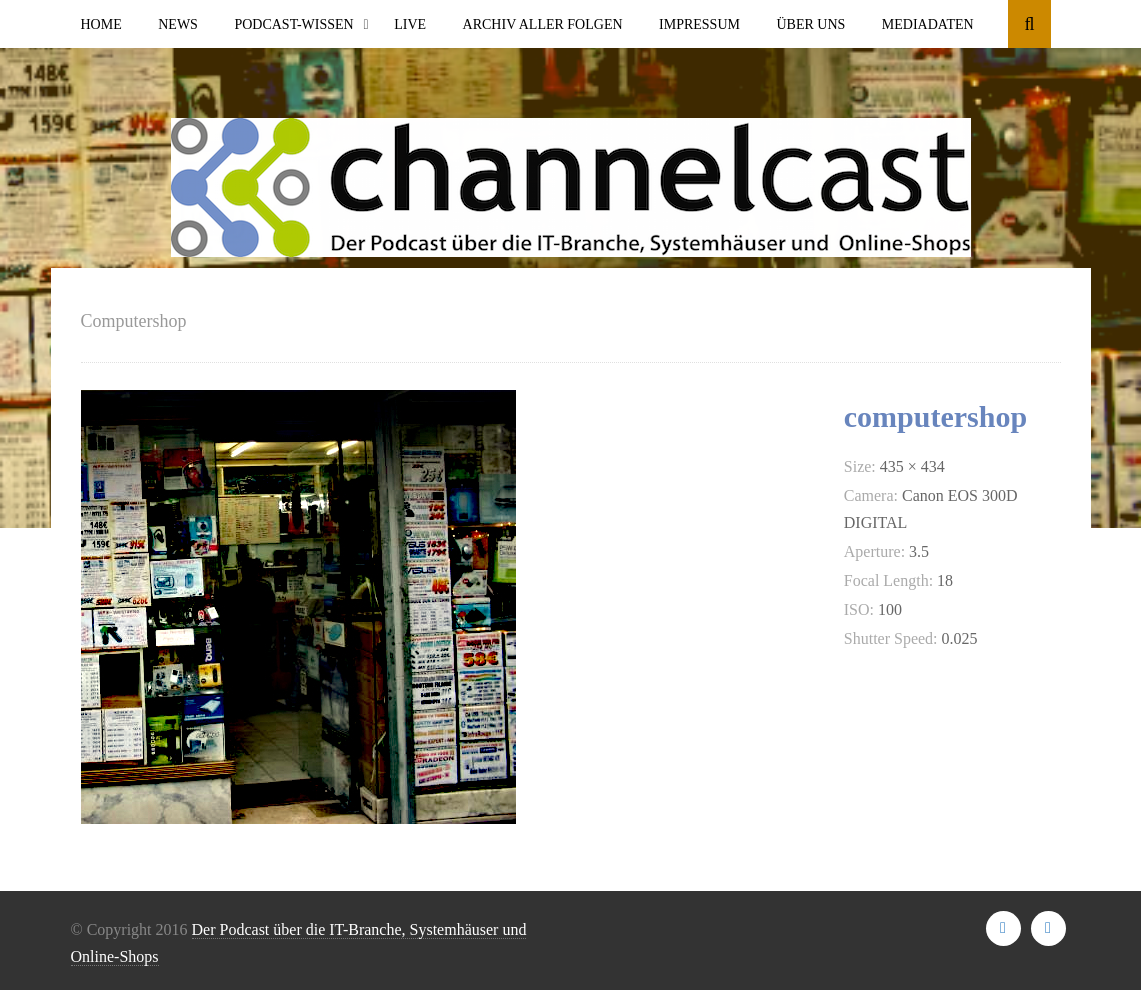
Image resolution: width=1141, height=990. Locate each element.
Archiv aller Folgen (543, 24)
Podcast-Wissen (293, 24)
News (178, 24)
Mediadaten (928, 24)
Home (101, 24)
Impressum (699, 24)
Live (410, 24)
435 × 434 (912, 466)
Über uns (810, 24)
